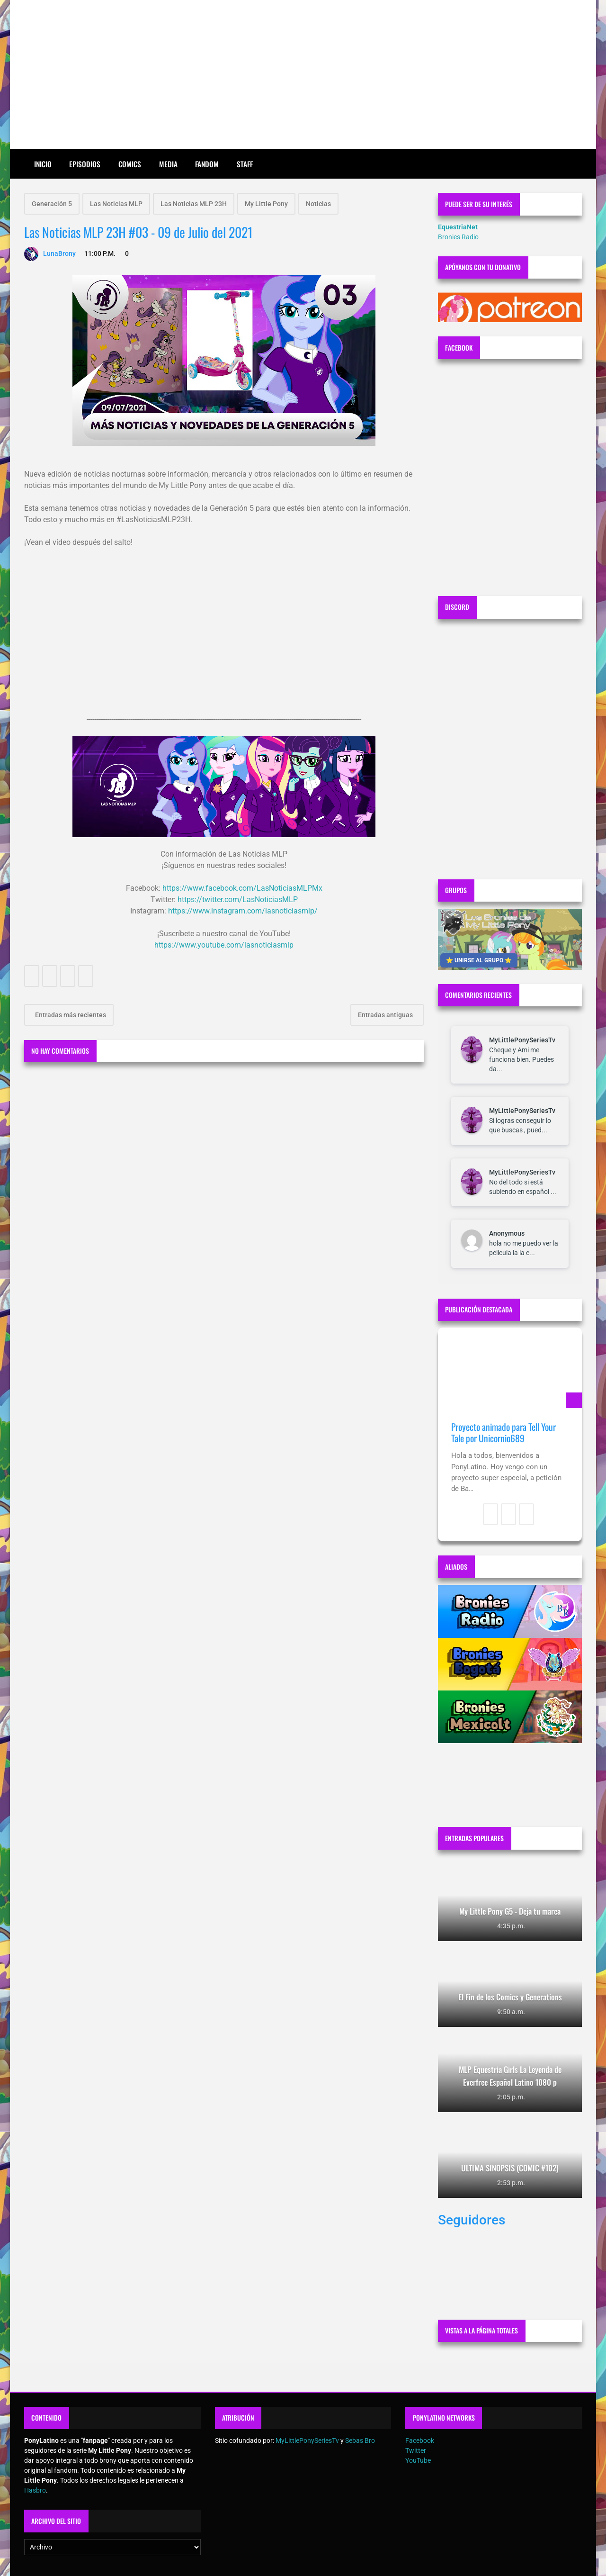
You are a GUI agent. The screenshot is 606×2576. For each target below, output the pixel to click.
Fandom (207, 164)
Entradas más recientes (70, 1015)
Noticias (318, 204)
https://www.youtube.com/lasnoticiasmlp (224, 944)
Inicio (43, 164)
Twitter (415, 2450)
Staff (245, 164)
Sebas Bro (360, 2440)
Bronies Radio (458, 237)
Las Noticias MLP (116, 204)
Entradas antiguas (386, 1015)
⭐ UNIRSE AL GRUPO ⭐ (479, 960)
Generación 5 (52, 204)
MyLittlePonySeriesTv (522, 1040)
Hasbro (35, 2490)
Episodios (84, 164)
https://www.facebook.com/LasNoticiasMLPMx (242, 888)
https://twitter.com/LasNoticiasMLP (238, 899)
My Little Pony (266, 204)
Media (168, 164)
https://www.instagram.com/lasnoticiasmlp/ (243, 910)
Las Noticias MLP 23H (193, 204)
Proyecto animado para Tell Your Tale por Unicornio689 (503, 1432)
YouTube (418, 2460)
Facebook (419, 2440)
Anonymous (507, 1233)
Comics (129, 164)
